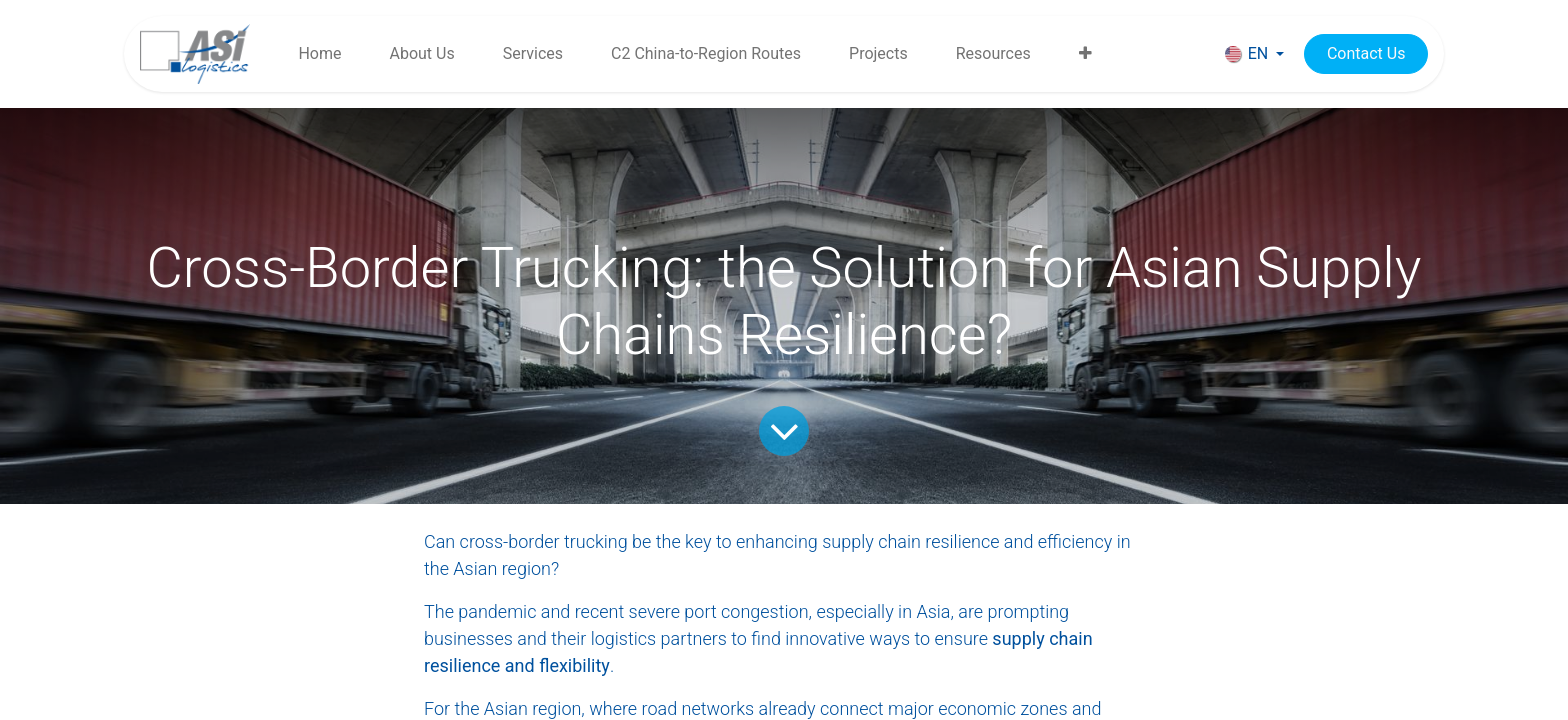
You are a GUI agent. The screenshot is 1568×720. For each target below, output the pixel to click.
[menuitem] (319, 54)
